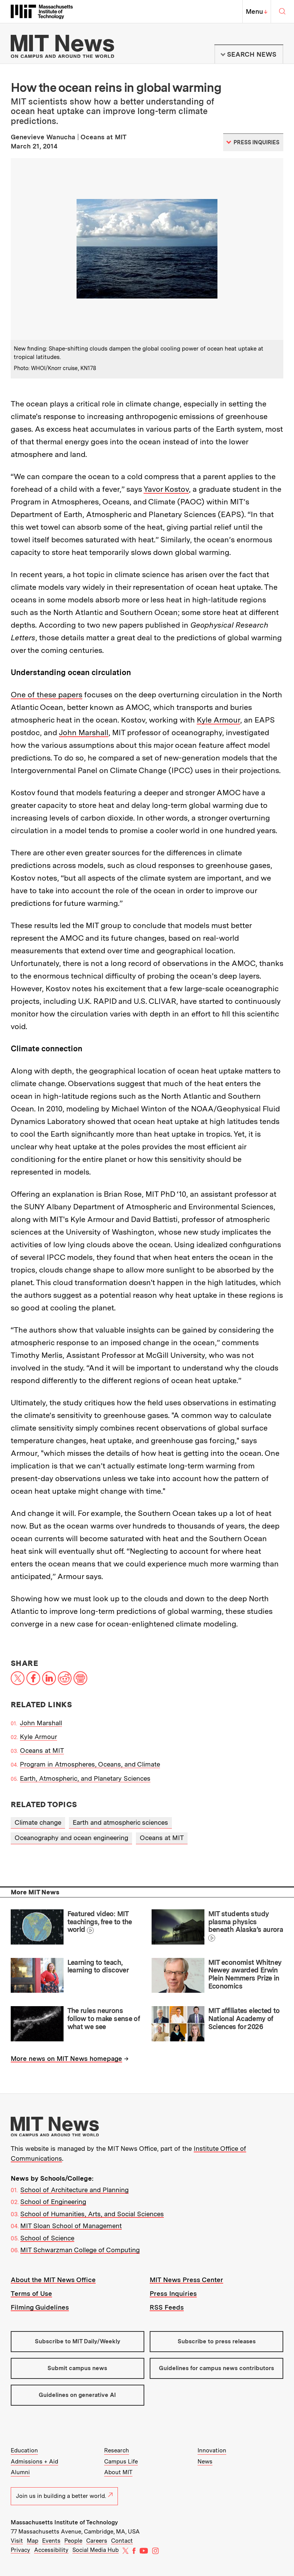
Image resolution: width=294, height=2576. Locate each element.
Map (32, 2540)
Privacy (20, 2550)
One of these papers (46, 694)
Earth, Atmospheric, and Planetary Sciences (85, 1778)
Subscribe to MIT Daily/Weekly (77, 2341)
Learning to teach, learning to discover (98, 1966)
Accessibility (51, 2550)
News (205, 2461)
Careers (96, 2540)
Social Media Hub (95, 2550)
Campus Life (121, 2461)
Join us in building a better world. (64, 2496)
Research (116, 2450)
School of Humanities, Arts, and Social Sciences (92, 2214)
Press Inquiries (173, 2293)
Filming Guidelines (40, 2307)
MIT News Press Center (186, 2280)
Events (51, 2540)
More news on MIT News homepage (66, 2058)
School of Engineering (53, 2202)
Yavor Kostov (166, 489)
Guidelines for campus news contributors (216, 2368)
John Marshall (83, 732)
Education (24, 2450)
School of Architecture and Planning (74, 2190)
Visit (17, 2540)
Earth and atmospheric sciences (120, 1822)
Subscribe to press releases (217, 2341)
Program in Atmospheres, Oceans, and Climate (90, 1764)
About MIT (118, 2472)
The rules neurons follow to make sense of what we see (103, 2018)
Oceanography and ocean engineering (71, 1838)
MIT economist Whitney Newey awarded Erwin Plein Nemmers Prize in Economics (245, 1974)
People (73, 2540)
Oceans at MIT (42, 1750)
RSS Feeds (167, 2307)
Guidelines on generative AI (77, 2395)
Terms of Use (31, 2293)
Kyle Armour (218, 719)
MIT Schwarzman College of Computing (80, 2250)
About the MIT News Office (53, 2280)
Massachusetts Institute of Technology (64, 2522)
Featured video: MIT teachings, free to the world (99, 1921)
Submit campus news (77, 2368)
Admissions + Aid (34, 2461)
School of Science (47, 2238)
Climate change (38, 1822)
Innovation (212, 2450)
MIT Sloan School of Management (71, 2226)
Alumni (20, 2472)
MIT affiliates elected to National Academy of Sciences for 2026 (244, 2018)
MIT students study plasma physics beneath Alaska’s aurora (245, 1921)
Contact (122, 2540)
